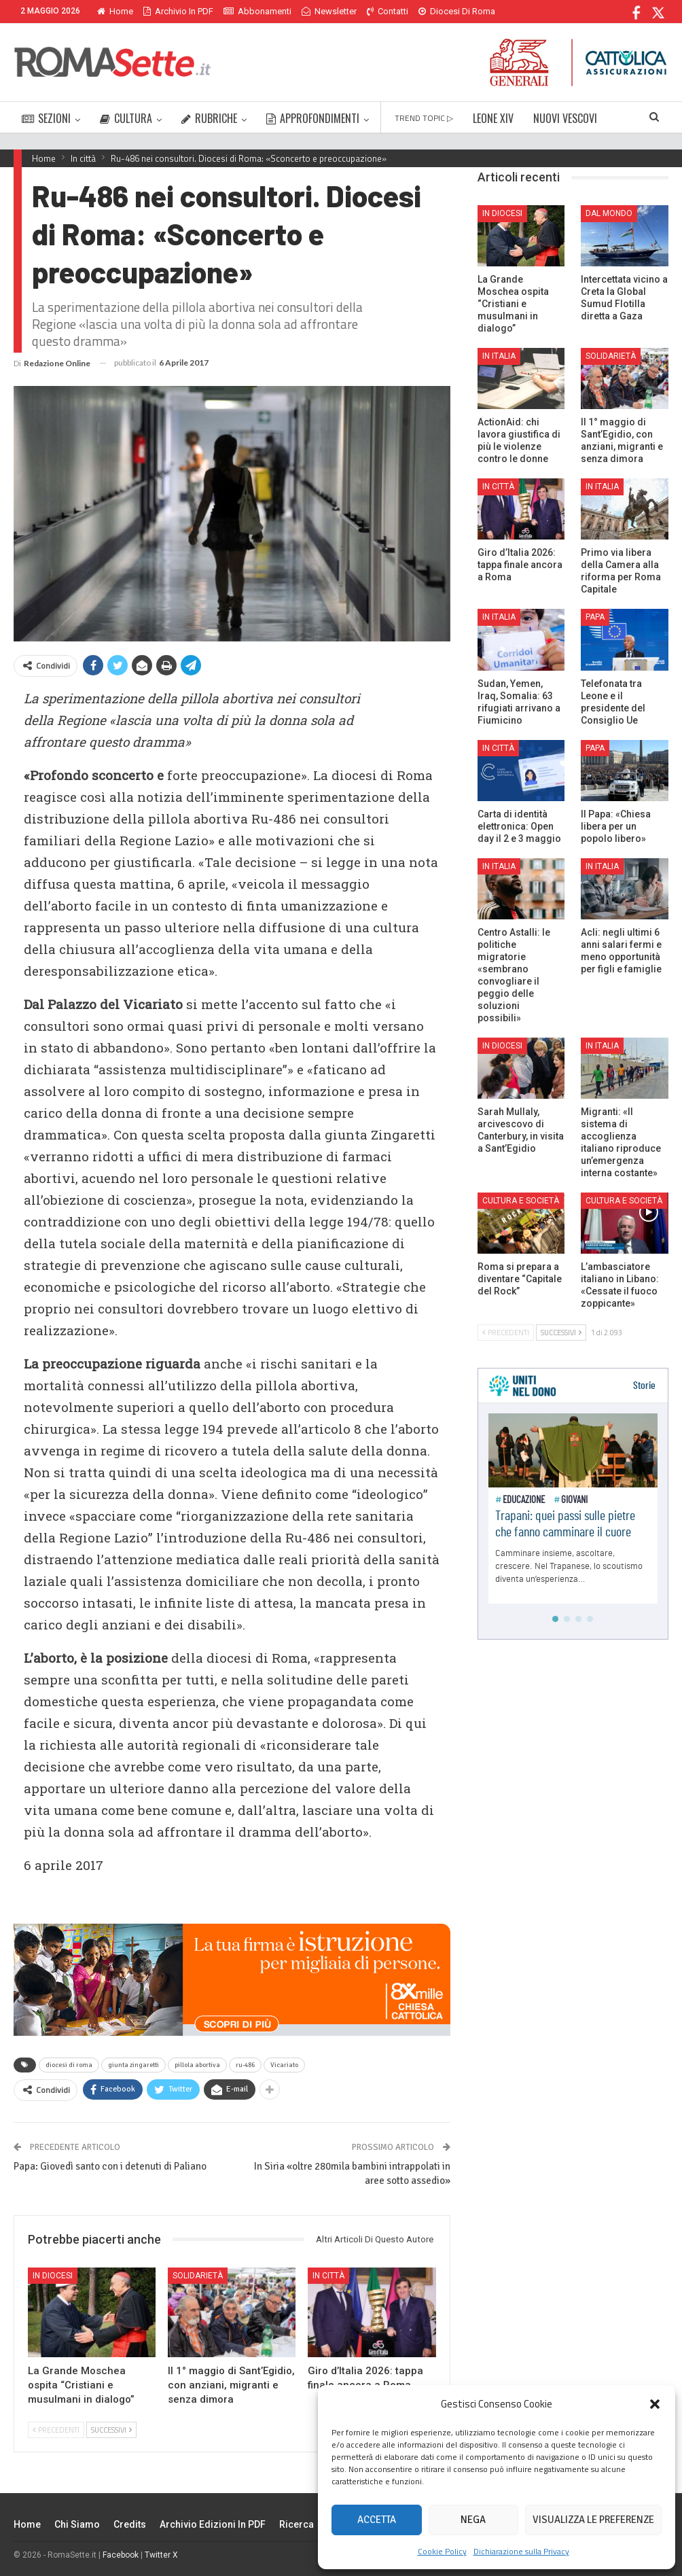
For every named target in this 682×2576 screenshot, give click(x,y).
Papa (595, 617)
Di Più (433, 11)
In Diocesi (53, 2275)
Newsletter (329, 11)
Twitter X (161, 2555)
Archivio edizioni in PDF (213, 2524)
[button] (655, 2404)
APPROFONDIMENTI (312, 118)
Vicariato (284, 2065)
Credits (129, 2524)
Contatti (387, 11)
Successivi (111, 2429)
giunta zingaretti (133, 2065)
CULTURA (126, 118)
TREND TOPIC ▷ (424, 117)
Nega (473, 2519)
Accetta (376, 2519)
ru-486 (245, 2065)
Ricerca (296, 2524)
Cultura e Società (520, 1200)
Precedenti (56, 2429)
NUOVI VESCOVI (565, 118)
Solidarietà (198, 2275)
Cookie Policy (442, 2551)
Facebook (121, 2555)
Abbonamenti (257, 11)
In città (328, 2275)
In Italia (499, 356)
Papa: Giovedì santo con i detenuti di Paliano (110, 2166)
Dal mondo (609, 213)
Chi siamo (77, 2524)
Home (115, 11)
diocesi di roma (69, 2065)
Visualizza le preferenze (593, 2519)
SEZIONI (46, 118)
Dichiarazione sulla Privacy (521, 2551)
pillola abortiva (197, 2065)
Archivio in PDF (178, 11)
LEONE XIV (493, 118)
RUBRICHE (209, 118)
